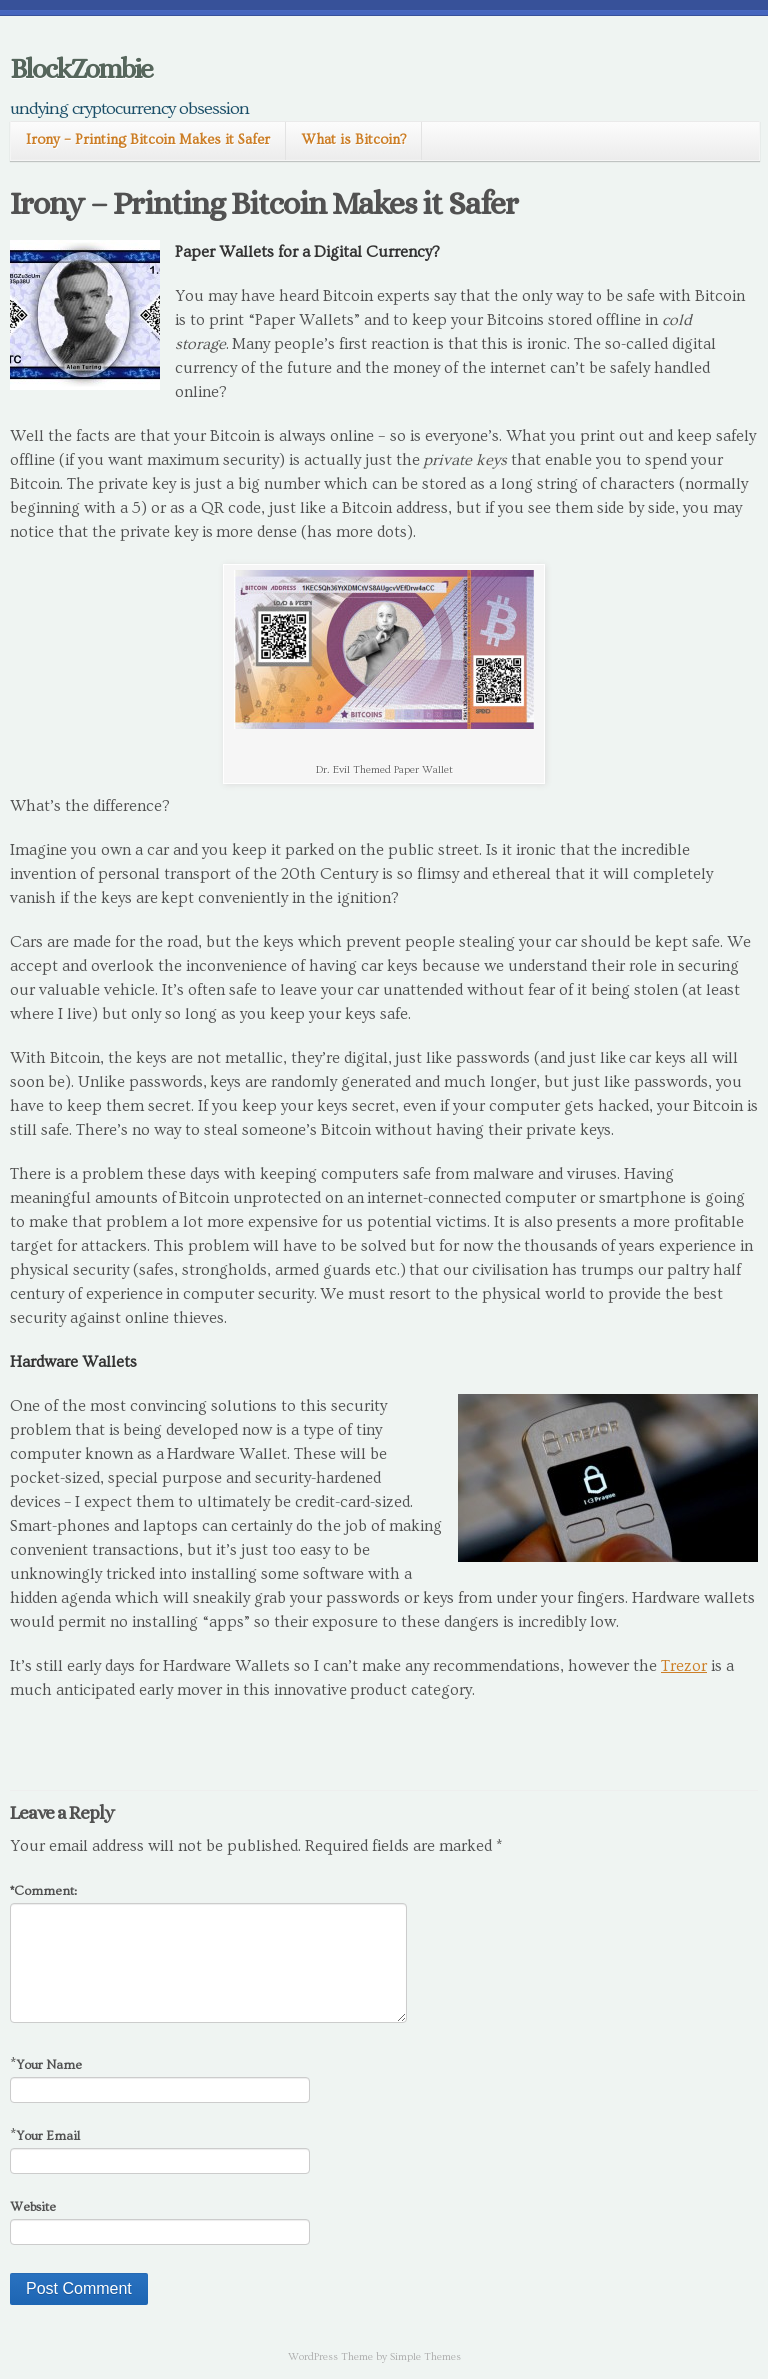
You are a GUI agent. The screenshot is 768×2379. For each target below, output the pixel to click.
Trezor (684, 1666)
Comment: (43, 1891)
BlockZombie (81, 69)
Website (33, 2207)
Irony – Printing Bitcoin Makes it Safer (148, 140)
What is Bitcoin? (353, 140)
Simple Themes (425, 2356)
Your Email (48, 2136)
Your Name (49, 2065)
